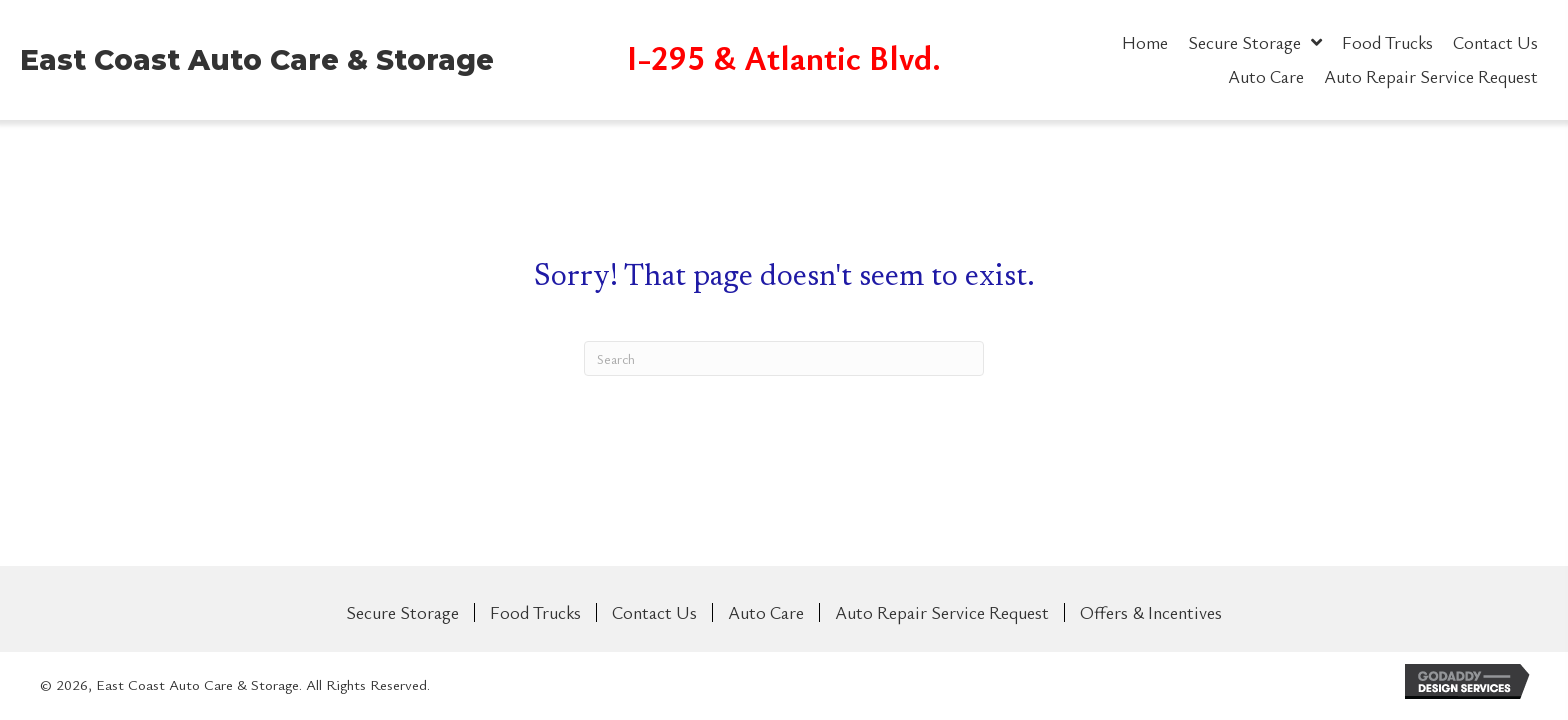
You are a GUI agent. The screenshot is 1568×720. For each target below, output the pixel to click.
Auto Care (766, 612)
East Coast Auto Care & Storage (257, 60)
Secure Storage (402, 612)
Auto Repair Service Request (942, 612)
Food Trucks (535, 612)
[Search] (784, 358)
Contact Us (654, 612)
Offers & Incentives (1151, 612)
